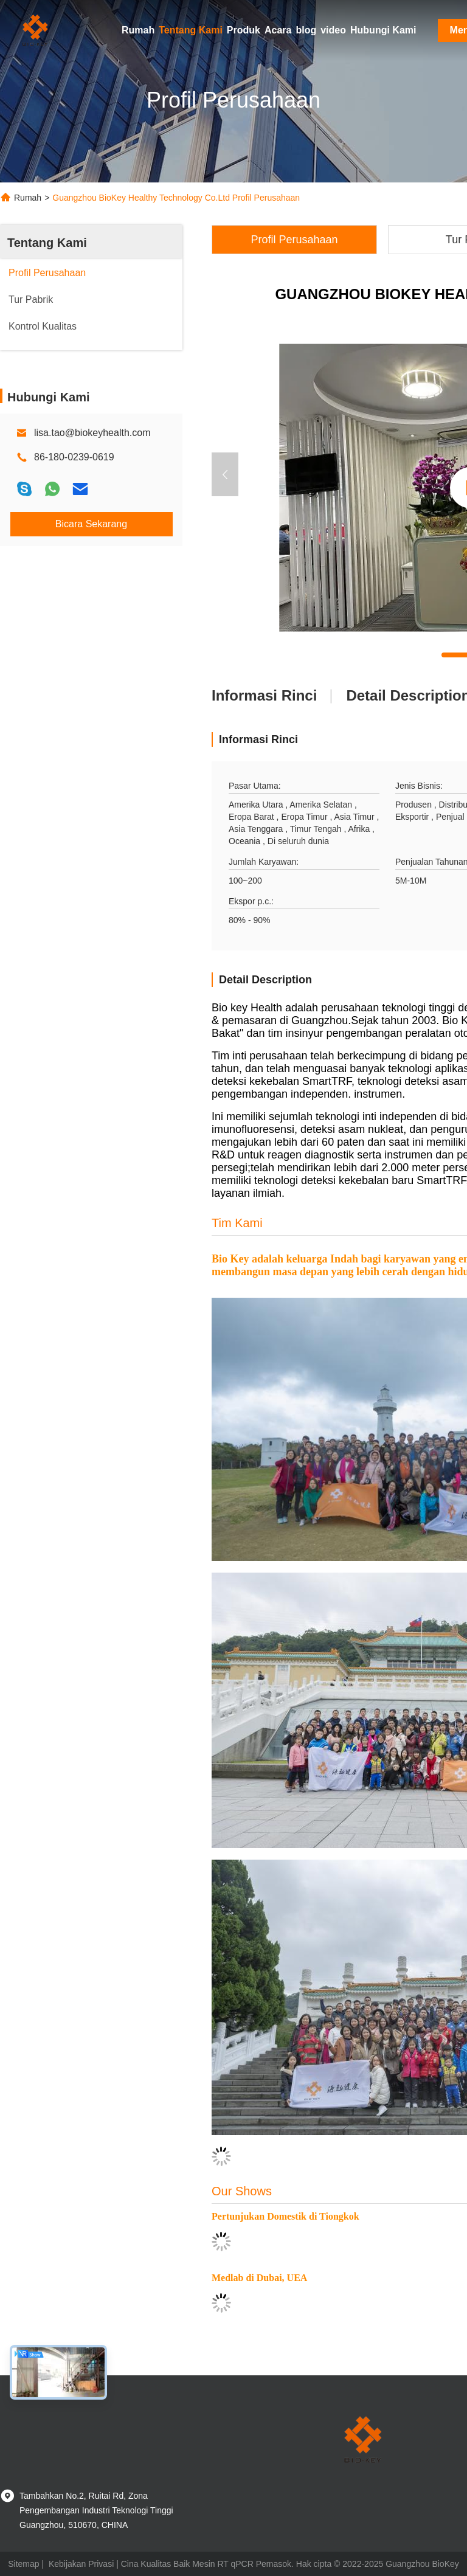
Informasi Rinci (264, 695)
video (333, 30)
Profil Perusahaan (294, 240)
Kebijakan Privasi (81, 2564)
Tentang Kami (191, 30)
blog (306, 30)
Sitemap (23, 2564)
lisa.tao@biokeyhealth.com (92, 433)
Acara (278, 30)
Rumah (138, 30)
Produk (243, 30)
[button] (225, 474)
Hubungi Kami (383, 30)
